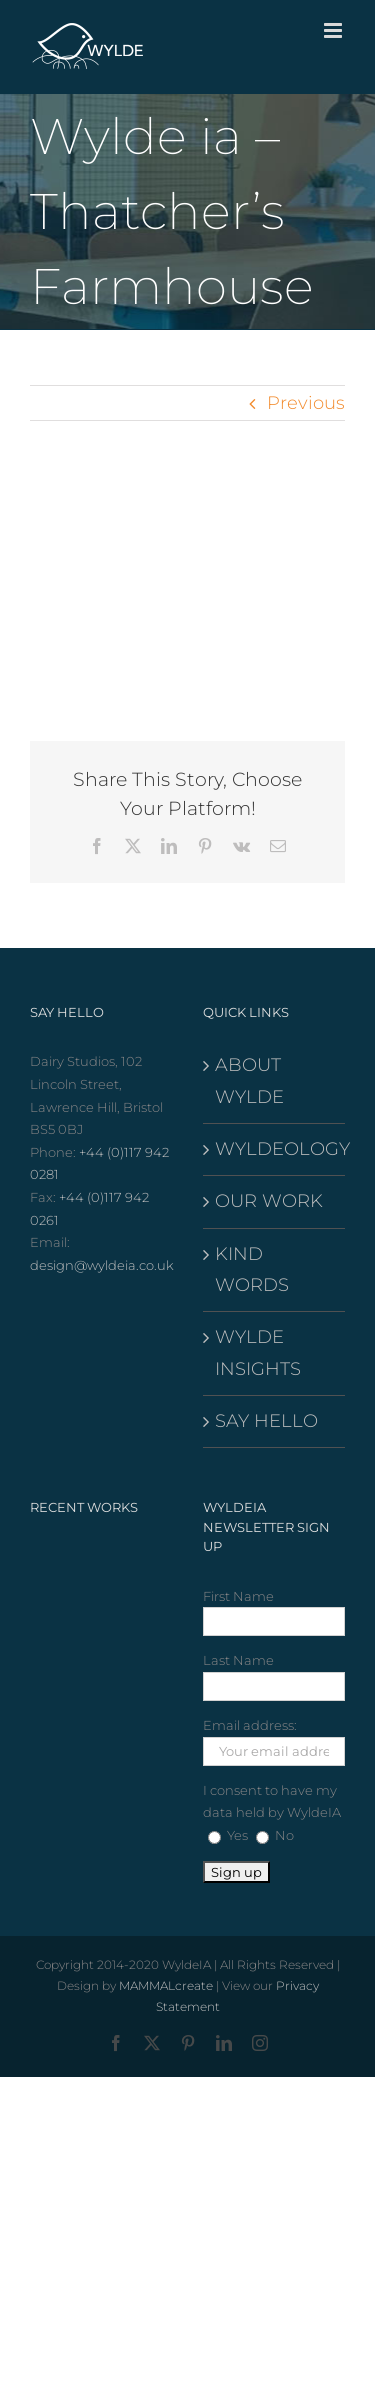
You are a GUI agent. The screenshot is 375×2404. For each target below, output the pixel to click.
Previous (306, 403)
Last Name (238, 1660)
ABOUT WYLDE (249, 1080)
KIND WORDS (252, 1269)
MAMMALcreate (166, 1985)
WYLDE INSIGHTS (258, 1352)
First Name (238, 1596)
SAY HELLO (266, 1421)
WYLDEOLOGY (275, 1149)
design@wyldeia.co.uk (102, 1265)
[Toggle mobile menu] (334, 30)
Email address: (250, 1725)
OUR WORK (269, 1201)
